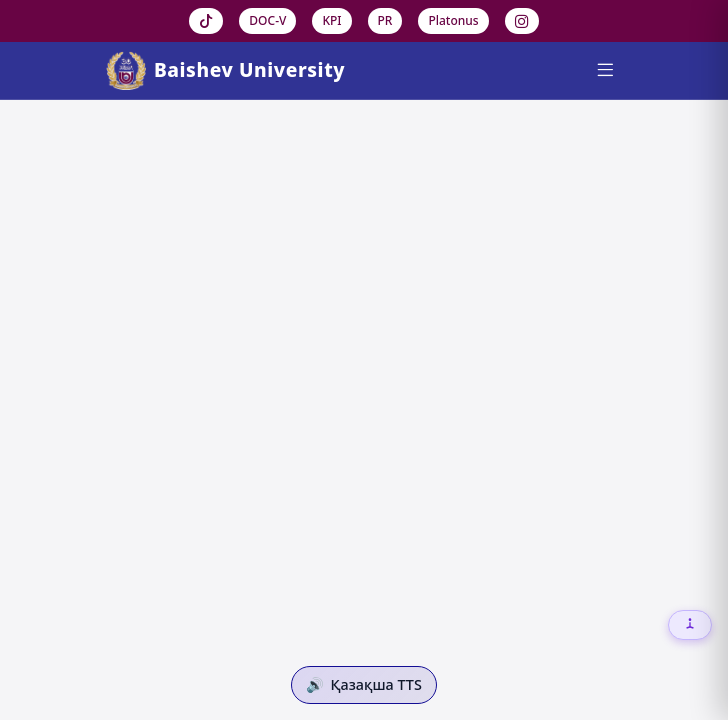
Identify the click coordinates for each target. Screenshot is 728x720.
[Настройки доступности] (690, 625)
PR (385, 20)
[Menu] (604, 71)
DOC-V (267, 20)
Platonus (453, 20)
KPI (331, 20)
